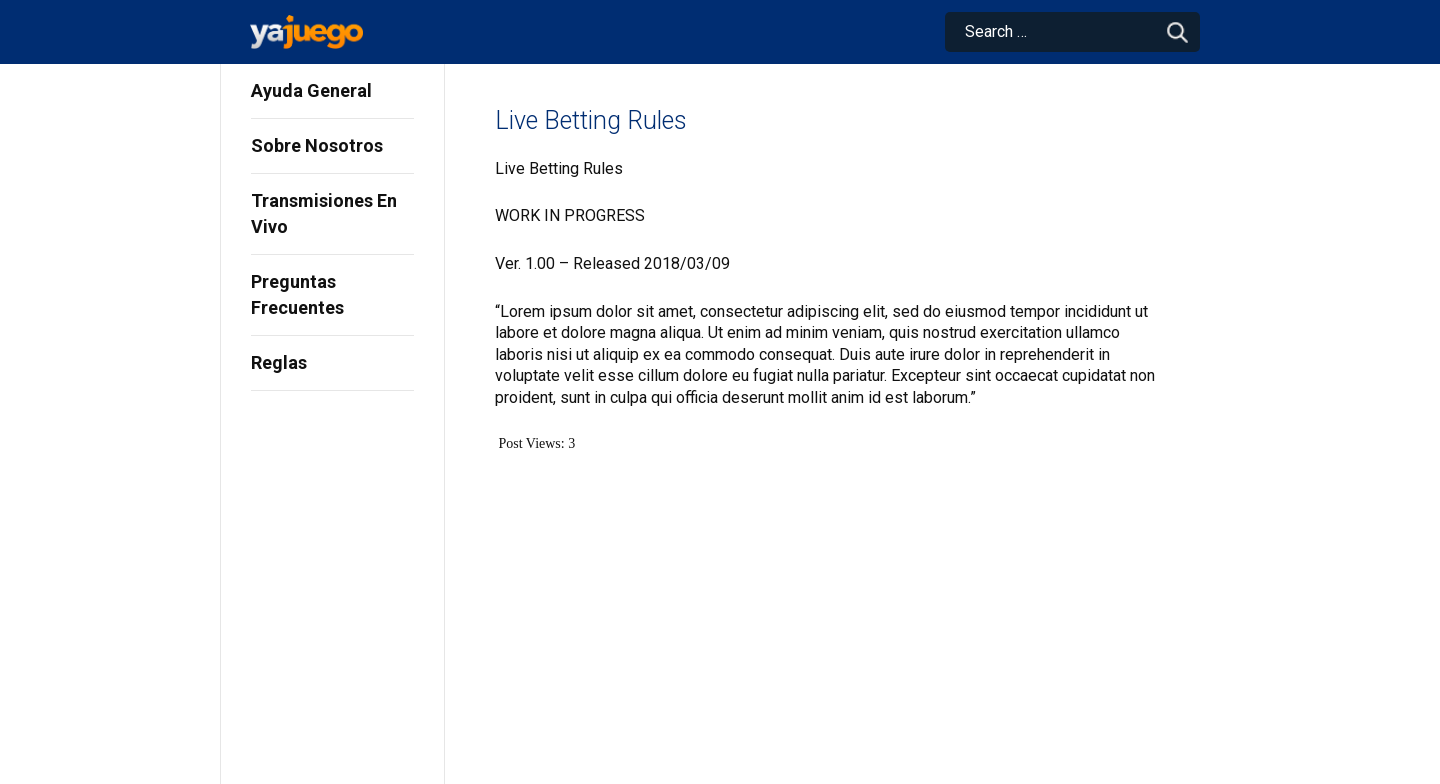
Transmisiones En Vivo (324, 213)
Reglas (279, 362)
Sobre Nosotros (317, 145)
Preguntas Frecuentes (297, 294)
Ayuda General (311, 90)
